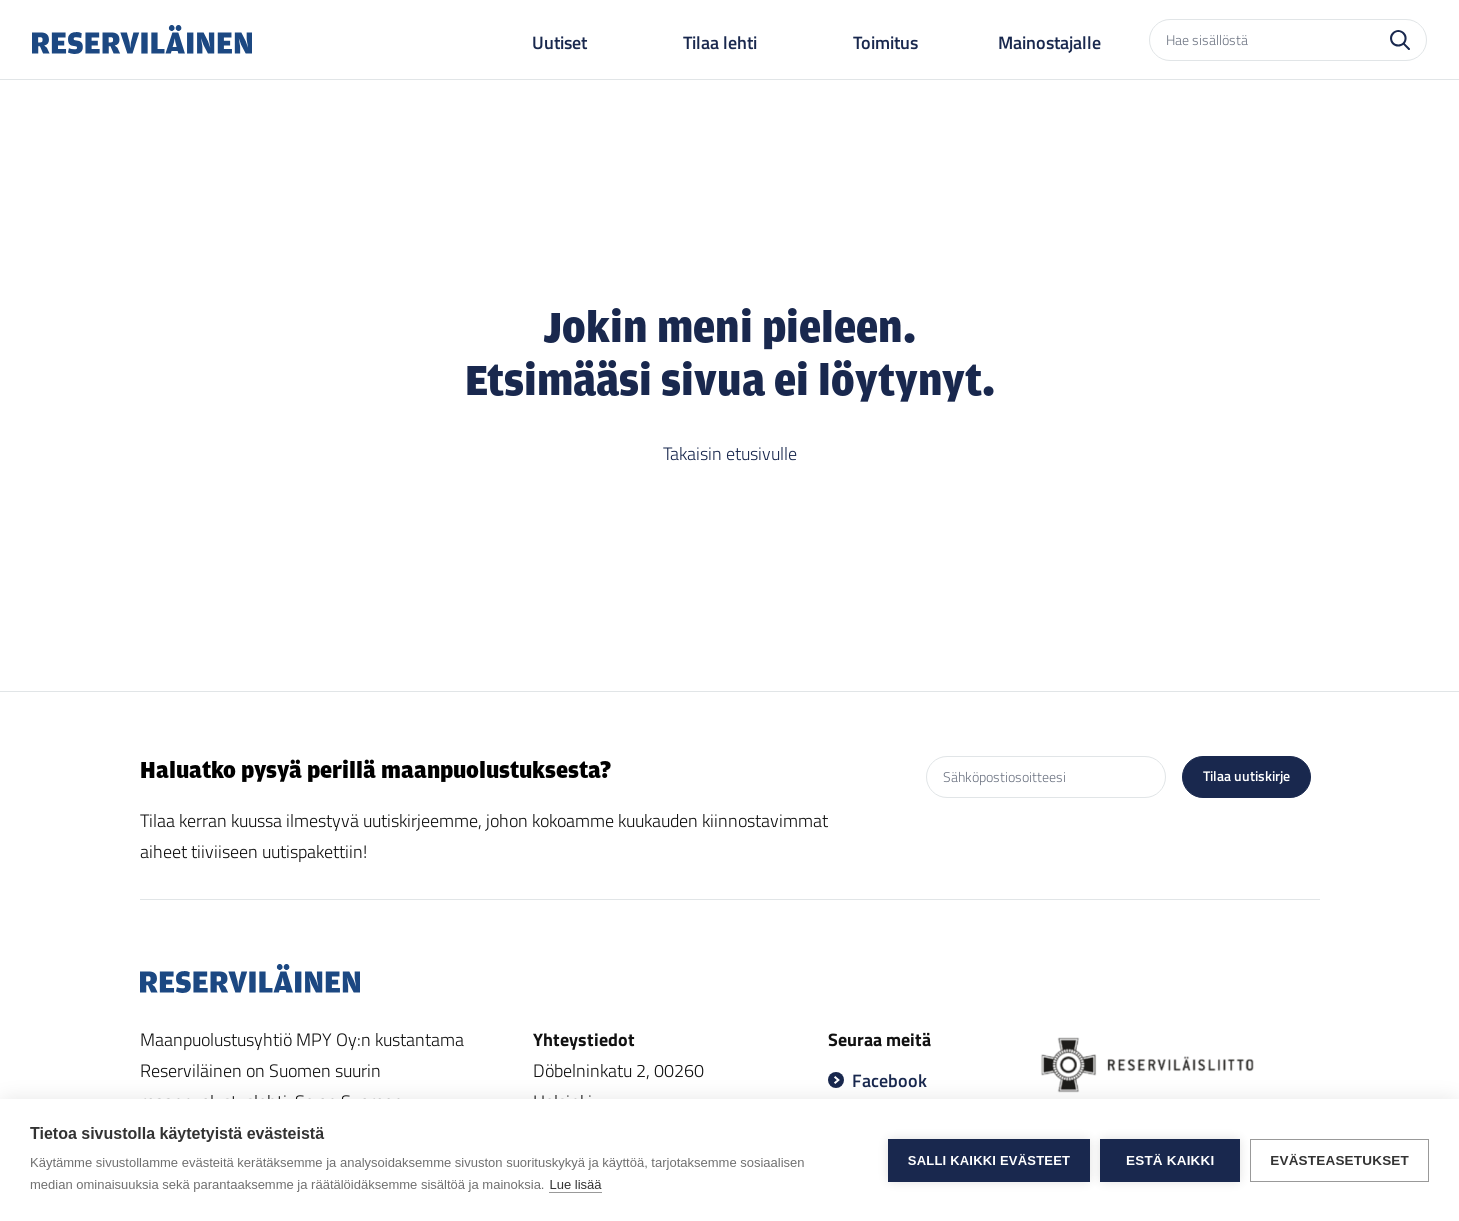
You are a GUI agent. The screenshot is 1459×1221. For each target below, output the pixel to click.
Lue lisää (575, 1184)
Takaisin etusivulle (730, 453)
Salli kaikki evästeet (989, 1160)
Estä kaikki (1170, 1160)
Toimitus (885, 42)
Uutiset (559, 42)
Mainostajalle (1049, 42)
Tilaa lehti (720, 42)
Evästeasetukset (1339, 1160)
